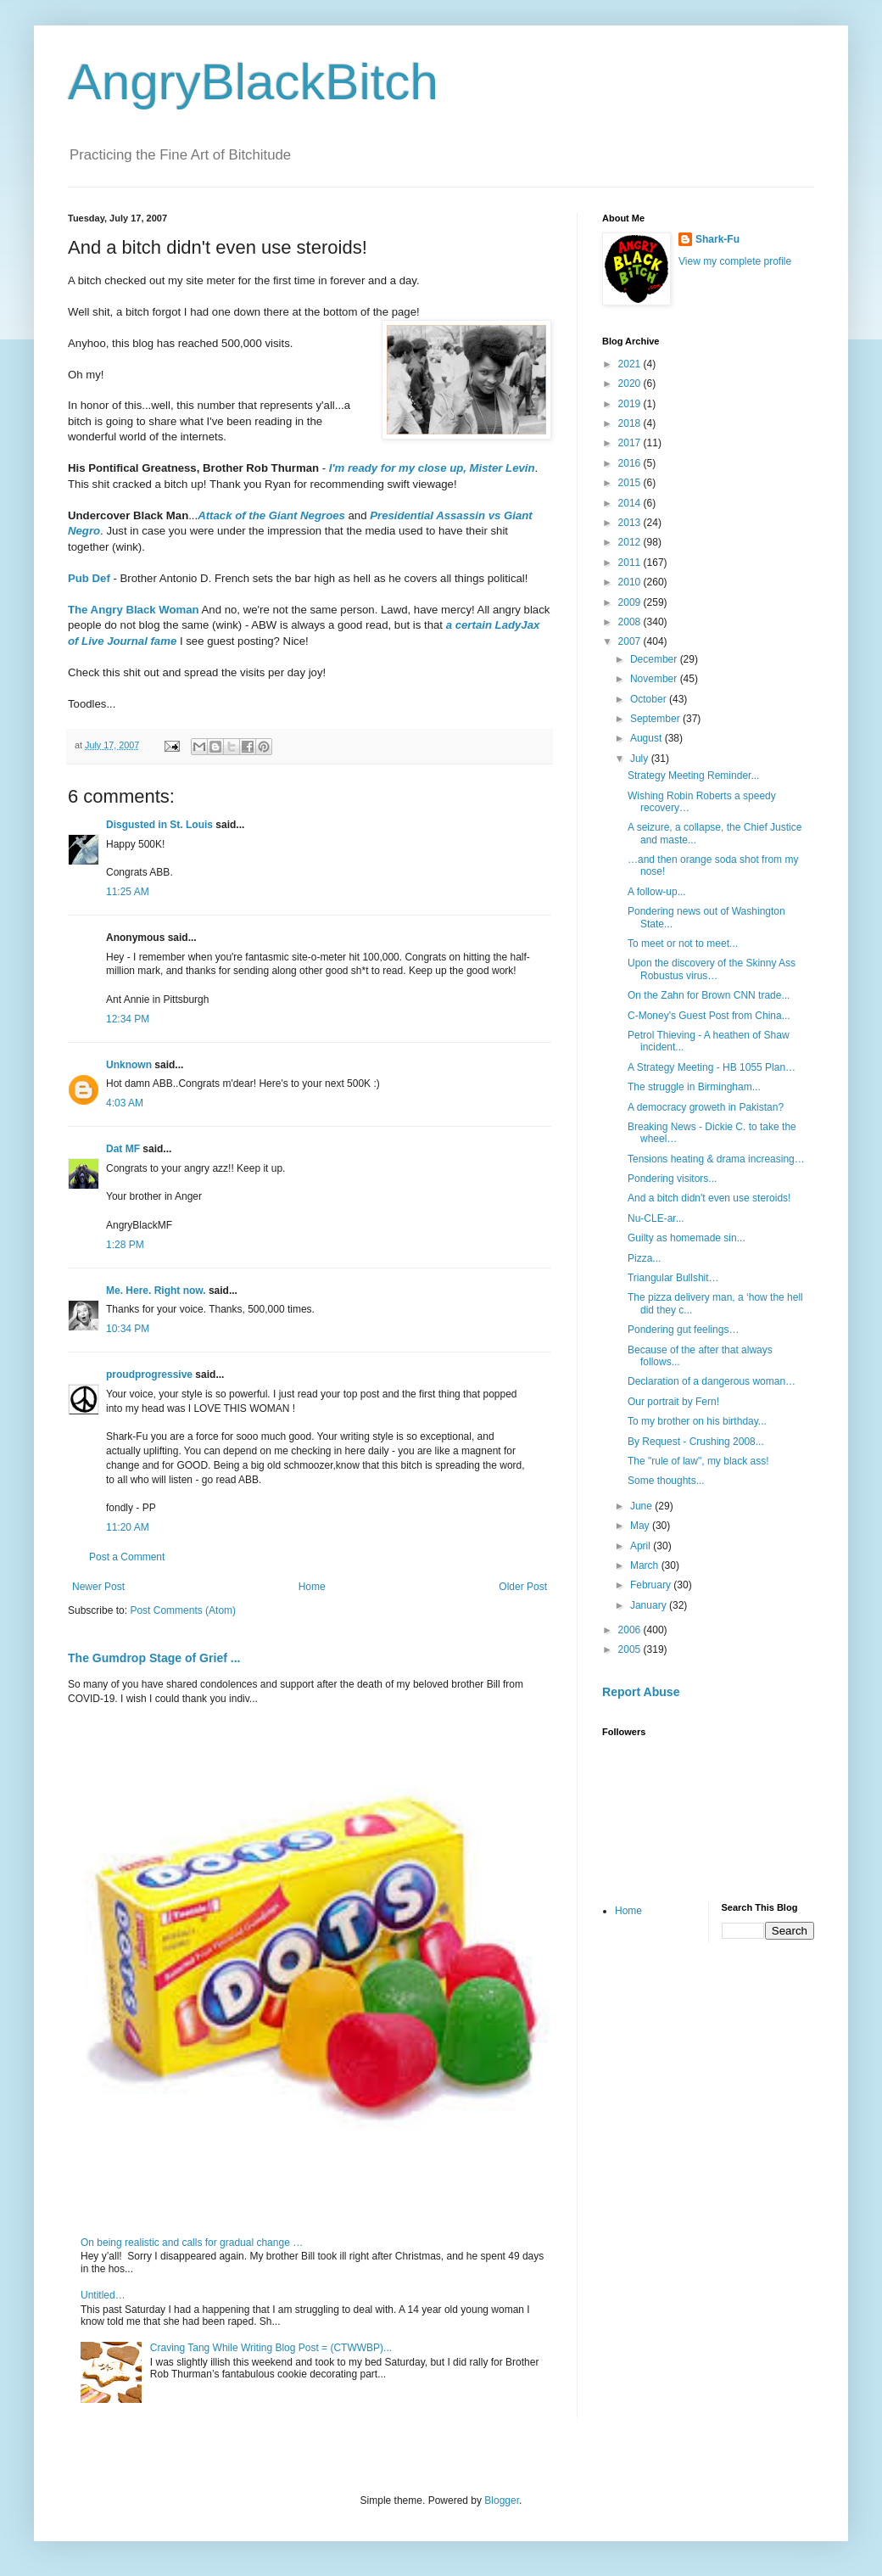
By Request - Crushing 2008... (696, 1442)
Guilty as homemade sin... (686, 1238)
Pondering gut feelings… (683, 1330)
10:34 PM (127, 1329)
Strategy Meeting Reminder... (693, 775)
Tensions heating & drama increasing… (716, 1159)
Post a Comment (127, 1557)
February (651, 1585)
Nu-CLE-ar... (656, 1218)
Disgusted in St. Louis (159, 825)
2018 (631, 423)
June (642, 1506)
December (655, 659)
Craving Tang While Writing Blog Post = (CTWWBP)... (271, 2348)
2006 (631, 1630)
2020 (631, 383)
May (641, 1526)
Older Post (523, 1587)
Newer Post (98, 1587)
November (655, 679)
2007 (631, 641)
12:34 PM (127, 1019)
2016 (631, 463)
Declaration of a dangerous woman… (711, 1381)
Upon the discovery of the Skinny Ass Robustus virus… (711, 969)
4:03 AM (124, 1103)
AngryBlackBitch (253, 81)
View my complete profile (734, 261)
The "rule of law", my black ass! (698, 1461)
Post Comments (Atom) (183, 1610)
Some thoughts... (666, 1481)
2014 (631, 503)
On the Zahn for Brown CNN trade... (709, 995)
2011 (631, 562)
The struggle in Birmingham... (694, 1087)
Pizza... (644, 1258)
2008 (631, 622)
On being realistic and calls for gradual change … (192, 2242)
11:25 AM (127, 892)
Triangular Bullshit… (673, 1278)
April (641, 1546)
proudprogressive (149, 1374)
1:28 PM (125, 1245)
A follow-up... (657, 892)
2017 (631, 443)
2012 (631, 542)
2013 (631, 523)
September (656, 719)
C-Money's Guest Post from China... (709, 1016)
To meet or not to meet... (683, 943)
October (649, 699)
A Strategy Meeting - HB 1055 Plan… (711, 1067)
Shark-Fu (717, 239)
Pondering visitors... (672, 1178)
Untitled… (103, 2295)
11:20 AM (127, 1527)
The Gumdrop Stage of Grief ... (154, 1658)
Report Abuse (640, 1692)
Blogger (501, 2500)
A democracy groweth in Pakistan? (706, 1107)
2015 (631, 483)
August (647, 738)
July (640, 758)
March (646, 1565)
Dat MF (123, 1149)
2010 (631, 582)
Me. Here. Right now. (156, 1290)
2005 (631, 1649)
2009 (631, 602)
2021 (631, 364)
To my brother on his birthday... (697, 1421)
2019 (631, 404)
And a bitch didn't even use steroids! (709, 1198)
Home (312, 1587)
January (649, 1605)
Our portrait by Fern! (673, 1402)
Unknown (129, 1065)
